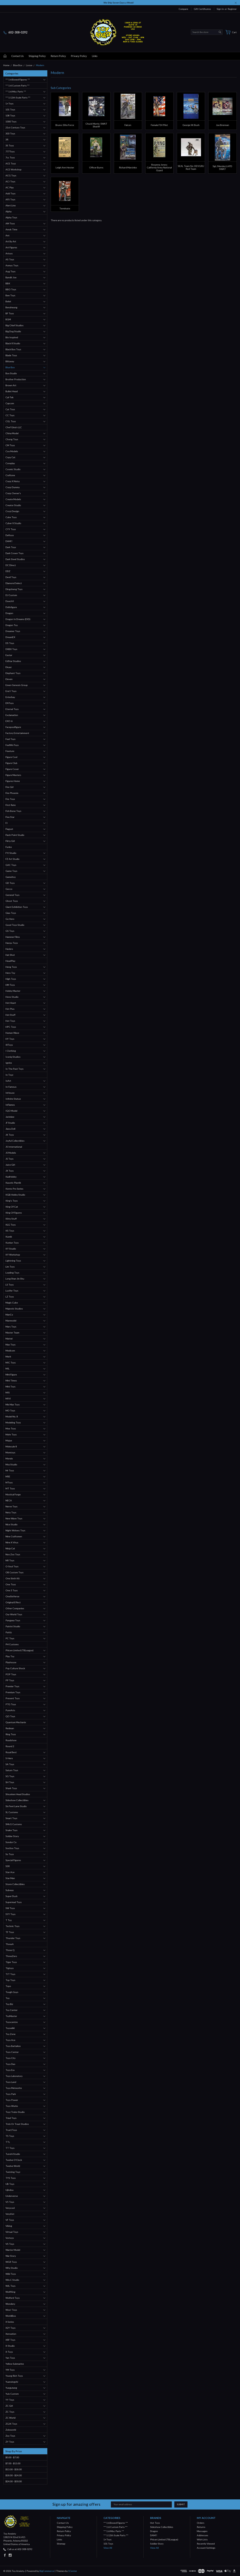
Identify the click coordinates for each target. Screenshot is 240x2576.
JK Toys (10, 1134)
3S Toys (10, 145)
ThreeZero (11, 1956)
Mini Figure (11, 1374)
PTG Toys (11, 1704)
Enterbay (10, 697)
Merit (8, 1356)
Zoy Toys (10, 2435)
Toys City (11, 2058)
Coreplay (10, 463)
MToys (9, 1482)
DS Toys (10, 643)
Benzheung (11, 307)
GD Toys (10, 882)
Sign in (220, 8)
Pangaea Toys (13, 1620)
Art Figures (11, 247)
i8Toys (9, 1044)
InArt (8, 1080)
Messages (202, 2531)
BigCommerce (47, 2571)
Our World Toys (14, 1614)
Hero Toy (10, 972)
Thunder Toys (13, 1938)
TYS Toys (11, 2177)
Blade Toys (11, 355)
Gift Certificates (202, 8)
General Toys (13, 894)
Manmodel (11, 1320)
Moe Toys (11, 1428)
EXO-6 (9, 721)
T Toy (9, 1920)
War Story (11, 2255)
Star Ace (10, 1872)
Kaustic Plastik (13, 1182)
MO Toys (10, 1410)
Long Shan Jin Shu (15, 1278)
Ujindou (10, 2189)
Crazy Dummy (13, 487)
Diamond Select (14, 583)
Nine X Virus (12, 1542)
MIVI (8, 1398)
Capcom (10, 403)
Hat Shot (10, 954)
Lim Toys (10, 1266)
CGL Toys (11, 421)
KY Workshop (13, 1254)
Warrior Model (13, 2249)
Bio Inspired (12, 337)
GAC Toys (11, 864)
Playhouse (11, 1662)
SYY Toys (11, 1914)
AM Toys (10, 223)
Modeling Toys (13, 1422)
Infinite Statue (13, 1098)
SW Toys (10, 1908)
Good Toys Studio (15, 924)
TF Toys (10, 1932)
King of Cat (12, 1206)
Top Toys (10, 1980)
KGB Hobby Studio (15, 1194)
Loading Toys (12, 1272)
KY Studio (11, 1248)
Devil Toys (11, 577)
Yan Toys (10, 2357)
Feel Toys (11, 739)
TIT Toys (10, 1974)
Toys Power (12, 2100)
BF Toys (10, 313)
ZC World (11, 2417)
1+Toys (10, 103)
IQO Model (11, 1110)
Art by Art (11, 241)
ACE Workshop (14, 169)
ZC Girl (9, 2405)
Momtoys (10, 1452)
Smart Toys (11, 1818)
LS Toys (10, 1284)
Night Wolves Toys (15, 1530)
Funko (9, 847)
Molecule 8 (11, 1446)
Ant (8, 235)
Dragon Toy (12, 625)
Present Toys (13, 1698)
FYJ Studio (11, 853)
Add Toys (11, 193)
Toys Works (12, 2106)
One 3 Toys (12, 1590)
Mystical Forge (13, 1494)
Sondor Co (11, 1842)
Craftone (10, 475)
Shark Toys (11, 1788)
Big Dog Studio (13, 331)
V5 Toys (10, 2201)
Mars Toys (11, 1326)
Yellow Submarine (15, 2363)
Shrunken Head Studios (18, 1794)
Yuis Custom (12, 2393)
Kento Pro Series (14, 1188)
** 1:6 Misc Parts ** (16, 91)
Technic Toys (13, 1926)
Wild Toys (11, 2273)
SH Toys (10, 1782)
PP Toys (10, 1680)
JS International (14, 1146)
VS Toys (10, 2243)
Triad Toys (11, 2118)
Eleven (9, 679)
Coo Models (12, 451)
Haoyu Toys (12, 942)
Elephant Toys (13, 673)
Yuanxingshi (12, 2381)
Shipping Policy (37, 55)
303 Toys (10, 133)
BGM (8, 319)
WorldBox (11, 2315)
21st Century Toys (15, 127)
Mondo (9, 1458)
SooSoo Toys (12, 1848)
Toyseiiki (10, 2028)
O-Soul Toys (12, 1566)
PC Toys (10, 1638)
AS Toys (10, 259)
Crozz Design (12, 511)
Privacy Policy (79, 55)
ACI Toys (10, 181)
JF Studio (10, 1122)
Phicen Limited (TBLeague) (20, 1650)
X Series (10, 2321)
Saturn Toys (12, 1770)
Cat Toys (10, 409)
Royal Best (11, 1752)
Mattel (9, 1338)
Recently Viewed (206, 2543)
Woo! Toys (11, 2309)
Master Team (12, 1332)
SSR (8, 1866)
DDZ (8, 571)
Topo (8, 1986)
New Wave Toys (14, 1518)
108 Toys (10, 115)
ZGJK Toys (11, 2423)
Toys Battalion (13, 2046)
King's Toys (12, 1200)
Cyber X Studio (13, 523)
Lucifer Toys (12, 1290)
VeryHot (10, 2213)
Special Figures (13, 1860)
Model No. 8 (12, 1416)
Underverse (12, 2195)
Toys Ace (10, 2040)
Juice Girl (10, 1164)
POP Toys (11, 1674)
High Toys (11, 978)
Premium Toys (13, 1692)
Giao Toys (11, 912)
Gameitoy (11, 876)
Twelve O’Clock (14, 2159)
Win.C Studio (12, 2279)
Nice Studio (12, 1524)
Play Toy (10, 1656)
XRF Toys (10, 2339)
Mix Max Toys (13, 1404)
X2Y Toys (11, 2327)
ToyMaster (11, 2016)
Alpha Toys (11, 217)
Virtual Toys (12, 2231)
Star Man (10, 1878)
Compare (183, 8)
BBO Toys (11, 289)
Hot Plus (10, 1008)
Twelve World (13, 2165)
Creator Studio (13, 505)
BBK (8, 283)
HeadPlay (10, 960)
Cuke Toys (11, 517)
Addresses (202, 2535)
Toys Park (11, 2094)
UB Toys (10, 2183)
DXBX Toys (11, 649)
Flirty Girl (10, 841)
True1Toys (11, 2130)
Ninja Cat (10, 1548)
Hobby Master (13, 990)
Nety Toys (11, 1512)
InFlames (10, 1104)
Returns (201, 2527)
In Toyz (9, 1074)
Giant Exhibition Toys (17, 906)
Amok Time (11, 229)
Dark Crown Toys (15, 553)
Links (95, 55)
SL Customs (12, 1812)
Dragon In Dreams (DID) (18, 619)
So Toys (10, 1854)
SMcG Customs (14, 1824)
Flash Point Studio (15, 835)
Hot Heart (11, 1002)
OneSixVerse (12, 1596)
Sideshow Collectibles (17, 1800)
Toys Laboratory (14, 2076)
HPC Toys (11, 1026)
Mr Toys (10, 1470)
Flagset (9, 829)
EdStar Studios (13, 661)
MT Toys (10, 1488)
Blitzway (10, 361)
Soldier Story (12, 1836)
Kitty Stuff (11, 1218)
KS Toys (10, 1230)
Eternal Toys (12, 709)
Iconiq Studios (13, 1056)
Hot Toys (10, 1020)
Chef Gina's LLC (14, 427)
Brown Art (11, 385)
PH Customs (12, 1644)
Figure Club (11, 763)
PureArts (10, 1710)
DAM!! (9, 541)
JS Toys (10, 1158)
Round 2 (10, 1746)
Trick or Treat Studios (17, 2124)
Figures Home (13, 781)
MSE (8, 1476)
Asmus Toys (12, 265)
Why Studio (12, 2267)
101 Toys (10, 109)
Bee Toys (10, 295)
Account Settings (206, 2547)
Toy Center (12, 2010)
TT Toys (10, 2148)
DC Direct (11, 565)
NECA (9, 1500)
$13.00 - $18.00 (14, 2469)
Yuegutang (11, 2387)
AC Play (10, 187)
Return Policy (58, 55)
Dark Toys (11, 547)
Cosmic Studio (13, 469)
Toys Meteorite (14, 2088)
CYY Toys (11, 529)
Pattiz (9, 1632)
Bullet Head (12, 391)
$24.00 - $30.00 (14, 2481)
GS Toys (10, 930)
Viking (9, 2225)
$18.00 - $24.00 (14, 2475)
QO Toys (10, 1716)
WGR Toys (11, 2261)
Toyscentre (12, 2022)
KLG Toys (11, 1224)
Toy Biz (9, 2004)
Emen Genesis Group (17, 685)
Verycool (10, 2207)
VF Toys (10, 2219)
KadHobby (11, 1176)
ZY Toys (10, 2441)
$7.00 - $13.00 (13, 2463)
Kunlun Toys (12, 1242)
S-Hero (9, 1758)
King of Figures (14, 1212)
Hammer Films (13, 936)
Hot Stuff (10, 1014)
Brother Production (16, 379)
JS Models (11, 1152)
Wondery (10, 2303)
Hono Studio (12, 996)
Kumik (9, 1236)
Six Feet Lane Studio (16, 1806)
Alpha (9, 211)
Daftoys (10, 535)
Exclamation (12, 715)
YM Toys (10, 2369)
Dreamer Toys (13, 631)
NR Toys (10, 1560)
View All (108, 2547)
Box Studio (11, 373)
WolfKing (10, 2291)
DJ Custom (11, 595)
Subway (10, 1890)
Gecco (9, 888)
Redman (10, 1728)
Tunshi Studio (13, 2153)
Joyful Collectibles (15, 1140)
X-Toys (9, 2351)
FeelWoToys (12, 745)
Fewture (10, 751)
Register (232, 8)
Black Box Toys (13, 349)
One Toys (11, 1584)
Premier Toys (12, 1686)
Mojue (9, 1440)
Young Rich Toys (14, 2375)
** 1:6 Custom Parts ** (18, 85)
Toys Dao (10, 2064)
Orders (200, 2522)
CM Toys (10, 445)
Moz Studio (11, 1464)
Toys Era (10, 2070)
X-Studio (10, 2345)
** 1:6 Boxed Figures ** (18, 79)
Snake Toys (12, 1830)
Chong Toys (12, 439)
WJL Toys (11, 2285)
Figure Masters (13, 775)
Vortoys (10, 2237)
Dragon (9, 613)
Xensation (11, 2333)
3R (7, 139)
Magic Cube (12, 1302)
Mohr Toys (11, 1434)
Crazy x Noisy (13, 481)
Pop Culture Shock (15, 1668)
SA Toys (10, 1764)
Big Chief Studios (15, 325)
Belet (8, 301)
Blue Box (10, 367)
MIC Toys (11, 1362)
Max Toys (11, 1344)
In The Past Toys (15, 1068)
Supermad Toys (14, 1902)
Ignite (9, 1062)
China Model (12, 433)
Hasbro (9, 948)
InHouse (10, 1092)
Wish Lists (202, 2539)
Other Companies (15, 1608)
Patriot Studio (13, 1626)
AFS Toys (10, 199)
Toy (8, 1998)
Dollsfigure (11, 607)
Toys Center (12, 2052)
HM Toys (10, 984)
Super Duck (12, 1896)
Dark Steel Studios (15, 559)
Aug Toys (11, 271)
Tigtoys (10, 1968)
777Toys (10, 151)
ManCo (9, 1314)
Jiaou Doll (10, 1128)
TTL (8, 2142)
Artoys (9, 253)
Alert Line (11, 205)
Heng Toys (11, 966)
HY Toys (10, 1038)
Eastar (9, 655)
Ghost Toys (12, 900)
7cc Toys (10, 157)
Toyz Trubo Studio (15, 2112)
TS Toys (10, 2136)
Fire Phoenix (12, 793)
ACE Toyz (11, 163)
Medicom (10, 1350)
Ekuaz (9, 667)
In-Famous (11, 1086)
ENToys (10, 703)
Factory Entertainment (17, 733)
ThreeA (10, 1944)
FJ (7, 823)
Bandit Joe (11, 277)
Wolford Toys (13, 2297)
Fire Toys (10, 799)
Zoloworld (11, 2429)
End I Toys (11, 691)
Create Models (13, 499)
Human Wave (12, 1032)
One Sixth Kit (13, 1578)
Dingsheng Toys (14, 589)
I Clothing (11, 1050)
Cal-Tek (10, 397)
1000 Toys (11, 121)
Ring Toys (11, 1734)
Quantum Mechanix (16, 1722)
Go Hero (10, 918)
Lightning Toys (13, 1260)
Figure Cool (11, 757)
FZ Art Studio (13, 859)
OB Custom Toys (15, 1572)
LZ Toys (10, 1296)
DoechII (10, 601)
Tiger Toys (11, 1962)
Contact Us (17, 55)
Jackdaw (10, 1116)
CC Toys (10, 415)
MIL (8, 1368)
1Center (72, 2571)
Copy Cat (10, 457)
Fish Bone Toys (13, 811)
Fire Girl (10, 787)
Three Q (10, 1950)
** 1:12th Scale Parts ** (18, 97)
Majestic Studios (14, 1308)
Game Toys (11, 870)
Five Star (10, 817)
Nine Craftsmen (14, 1536)
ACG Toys (11, 175)
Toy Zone (11, 2034)
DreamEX (10, 637)
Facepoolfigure (13, 727)
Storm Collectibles (15, 1884)
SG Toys (10, 1776)
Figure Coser (12, 769)
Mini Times (11, 1380)
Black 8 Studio (13, 343)
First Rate (11, 805)
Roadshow (11, 1740)
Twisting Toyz (13, 2171)
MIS (8, 1392)
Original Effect (13, 1602)
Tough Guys (12, 1992)
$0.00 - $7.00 (12, 2457)
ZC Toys (10, 2411)
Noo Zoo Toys (13, 1554)
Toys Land (11, 2082)
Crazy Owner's (13, 493)
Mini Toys (11, 1386)
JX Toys (10, 1170)
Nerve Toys (12, 1506)
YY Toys (10, 2399)
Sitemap (61, 2543)
